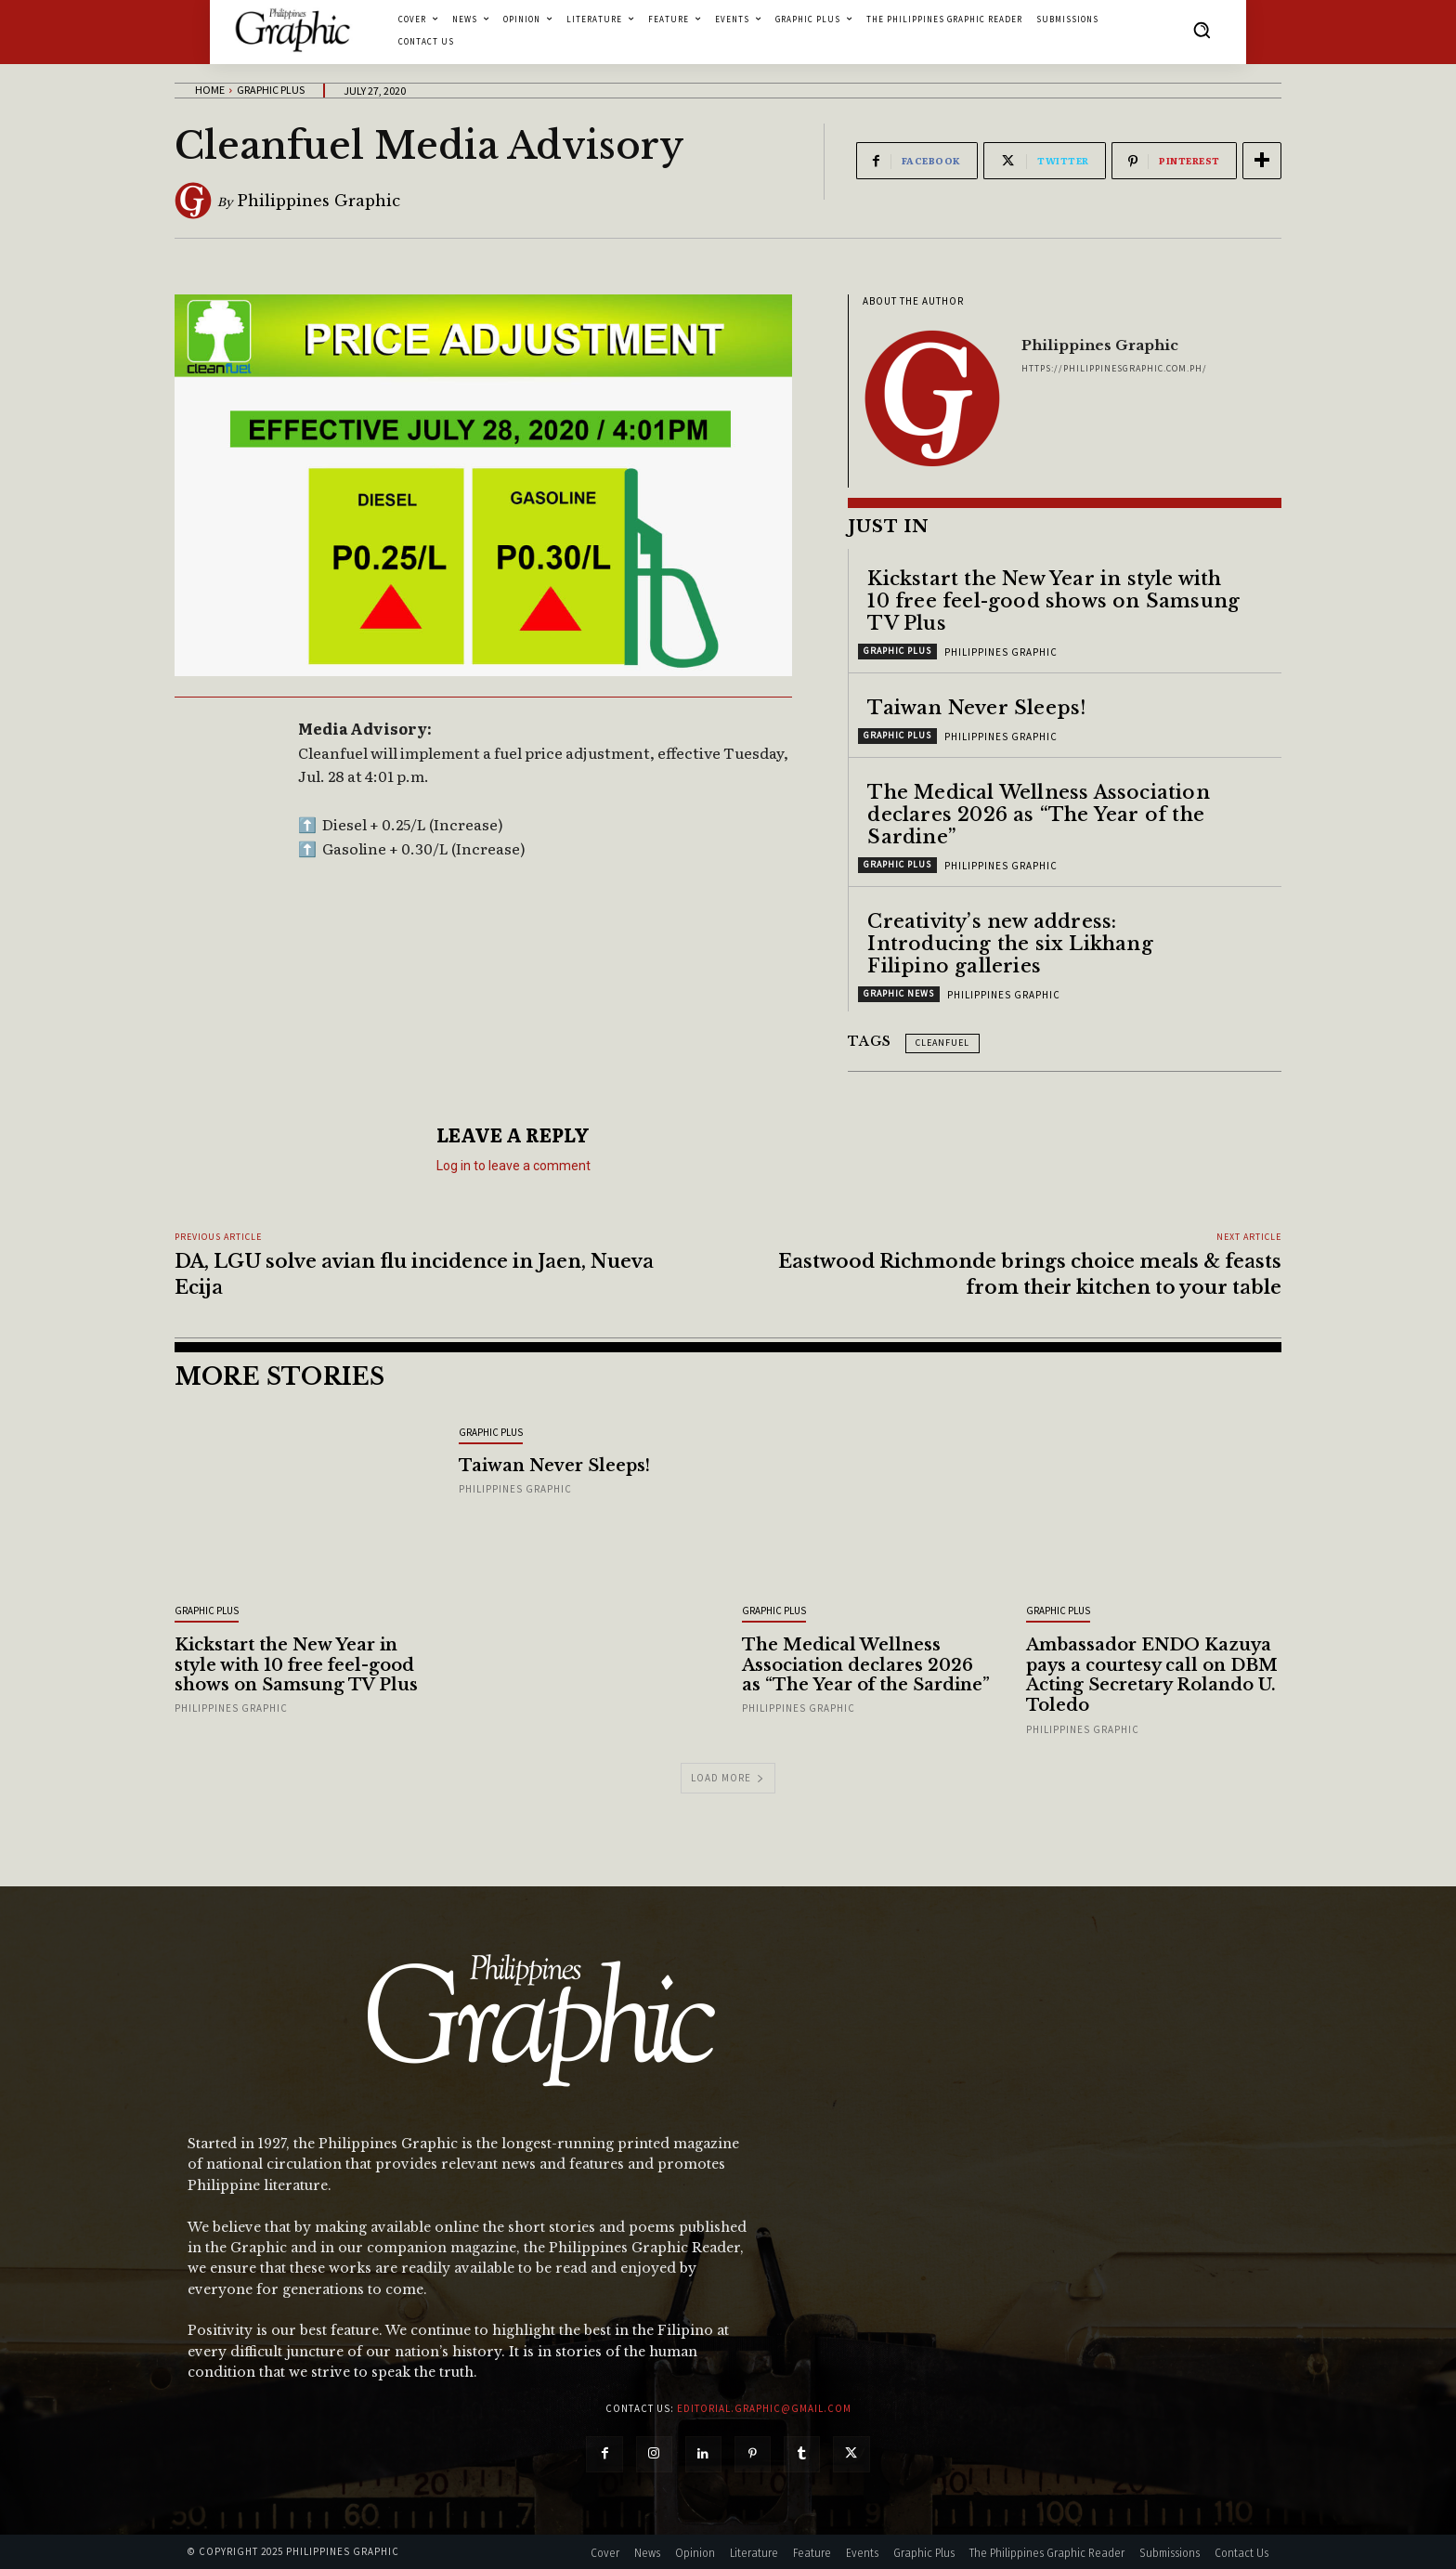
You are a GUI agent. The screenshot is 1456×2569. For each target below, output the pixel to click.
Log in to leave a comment (513, 1165)
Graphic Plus (271, 90)
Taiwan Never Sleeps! (976, 708)
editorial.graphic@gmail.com (764, 2408)
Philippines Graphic (319, 200)
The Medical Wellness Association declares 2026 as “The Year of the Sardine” (1038, 814)
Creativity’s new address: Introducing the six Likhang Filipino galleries (1009, 943)
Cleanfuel (942, 1043)
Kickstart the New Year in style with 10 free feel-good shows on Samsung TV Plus (1053, 600)
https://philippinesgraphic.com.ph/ (1114, 368)
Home (210, 90)
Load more (728, 1777)
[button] (1201, 29)
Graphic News (899, 993)
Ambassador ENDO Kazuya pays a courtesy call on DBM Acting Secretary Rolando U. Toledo (1152, 1675)
